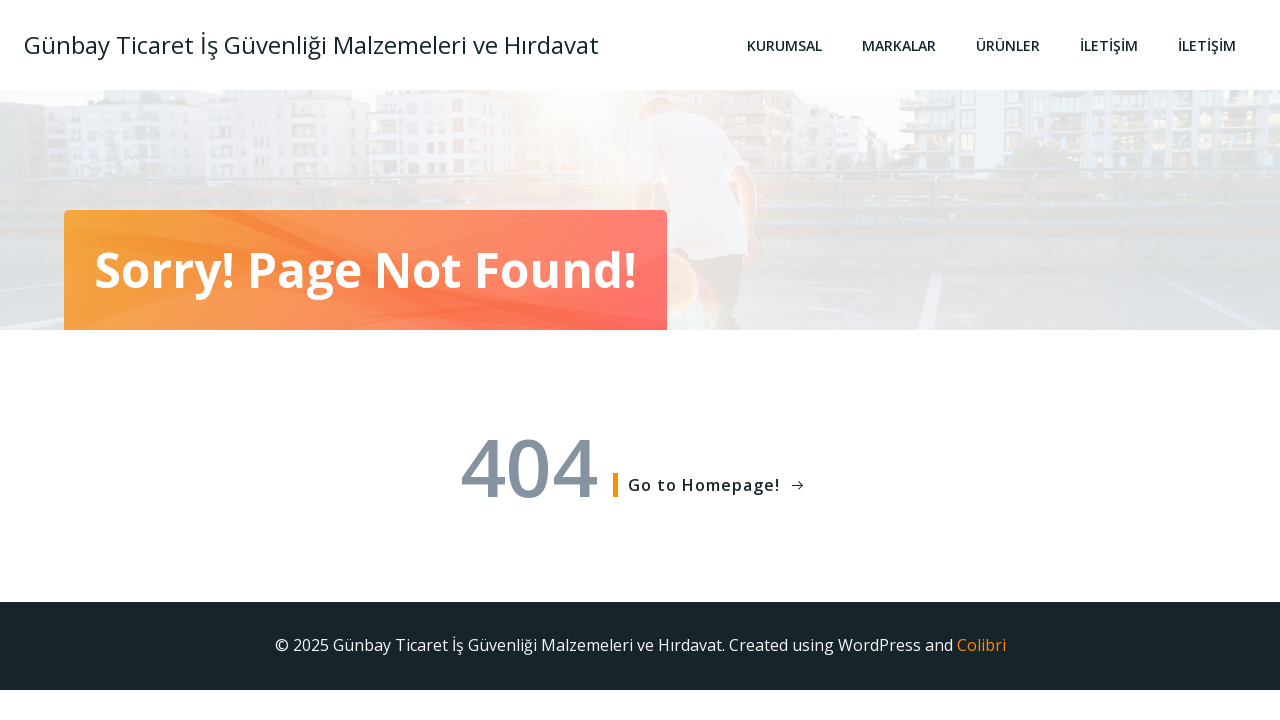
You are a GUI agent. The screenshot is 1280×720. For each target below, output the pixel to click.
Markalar (899, 45)
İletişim (1109, 45)
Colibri (981, 645)
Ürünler (1008, 45)
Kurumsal (784, 45)
